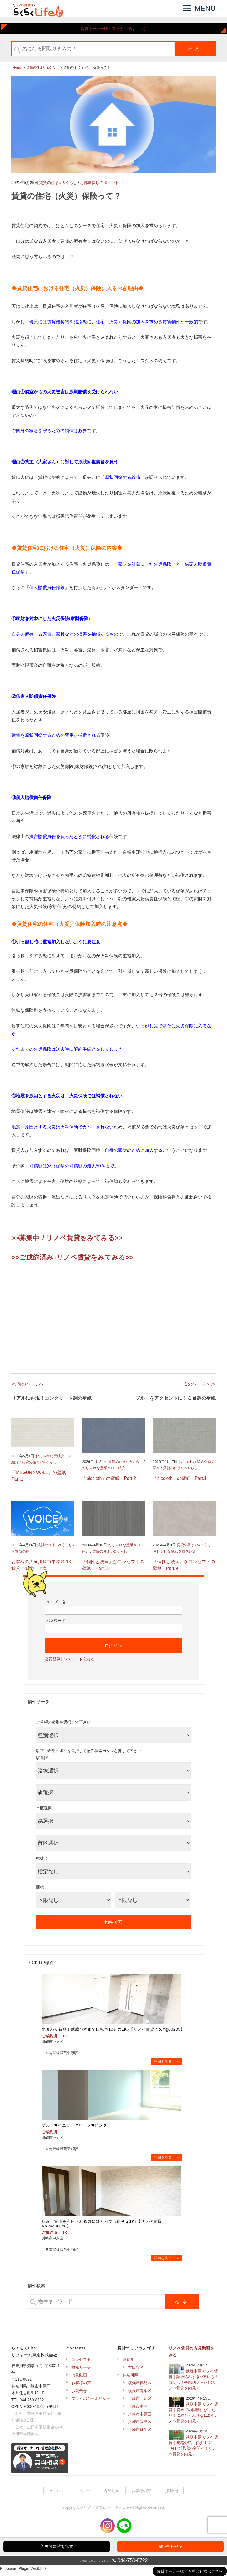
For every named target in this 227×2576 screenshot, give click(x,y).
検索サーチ (81, 2371)
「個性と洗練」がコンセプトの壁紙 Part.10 (113, 1565)
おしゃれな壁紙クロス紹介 (103, 1468)
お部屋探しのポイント (99, 182)
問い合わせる (170, 2546)
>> (119, 1238)
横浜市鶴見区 (139, 2386)
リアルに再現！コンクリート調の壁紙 (51, 1398)
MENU (205, 8)
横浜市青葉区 (139, 2394)
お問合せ (79, 2394)
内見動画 (79, 2379)
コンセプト (81, 2363)
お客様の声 (20, 1551)
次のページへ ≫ (199, 1384)
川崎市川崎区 (139, 2402)
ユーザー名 (56, 1602)
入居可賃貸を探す (56, 2546)
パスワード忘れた (78, 1659)
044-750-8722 (133, 2560)
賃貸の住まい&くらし (58, 182)
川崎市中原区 (139, 2418)
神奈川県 (130, 2379)
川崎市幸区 (138, 2410)
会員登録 (52, 1659)
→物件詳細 (166, 2062)
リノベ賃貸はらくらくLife (106, 2511)
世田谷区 (136, 2371)
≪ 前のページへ (27, 1384)
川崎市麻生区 (139, 2433)
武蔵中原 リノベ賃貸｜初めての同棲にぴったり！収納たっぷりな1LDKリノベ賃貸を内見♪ (193, 2416)
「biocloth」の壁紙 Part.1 (180, 1478)
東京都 (128, 2363)
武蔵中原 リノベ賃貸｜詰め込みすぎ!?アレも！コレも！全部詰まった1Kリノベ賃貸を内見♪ (193, 2383)
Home (54, 2495)
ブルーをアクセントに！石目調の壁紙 (175, 1398)
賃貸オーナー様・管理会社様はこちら (114, 28)
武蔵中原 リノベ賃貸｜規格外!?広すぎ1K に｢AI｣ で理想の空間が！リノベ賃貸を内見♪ (193, 2449)
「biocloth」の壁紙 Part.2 (109, 1478)
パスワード (56, 1620)
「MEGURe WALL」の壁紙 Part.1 (40, 1475)
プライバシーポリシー (90, 2402)
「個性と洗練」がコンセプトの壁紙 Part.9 (184, 1565)
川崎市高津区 (139, 2425)
